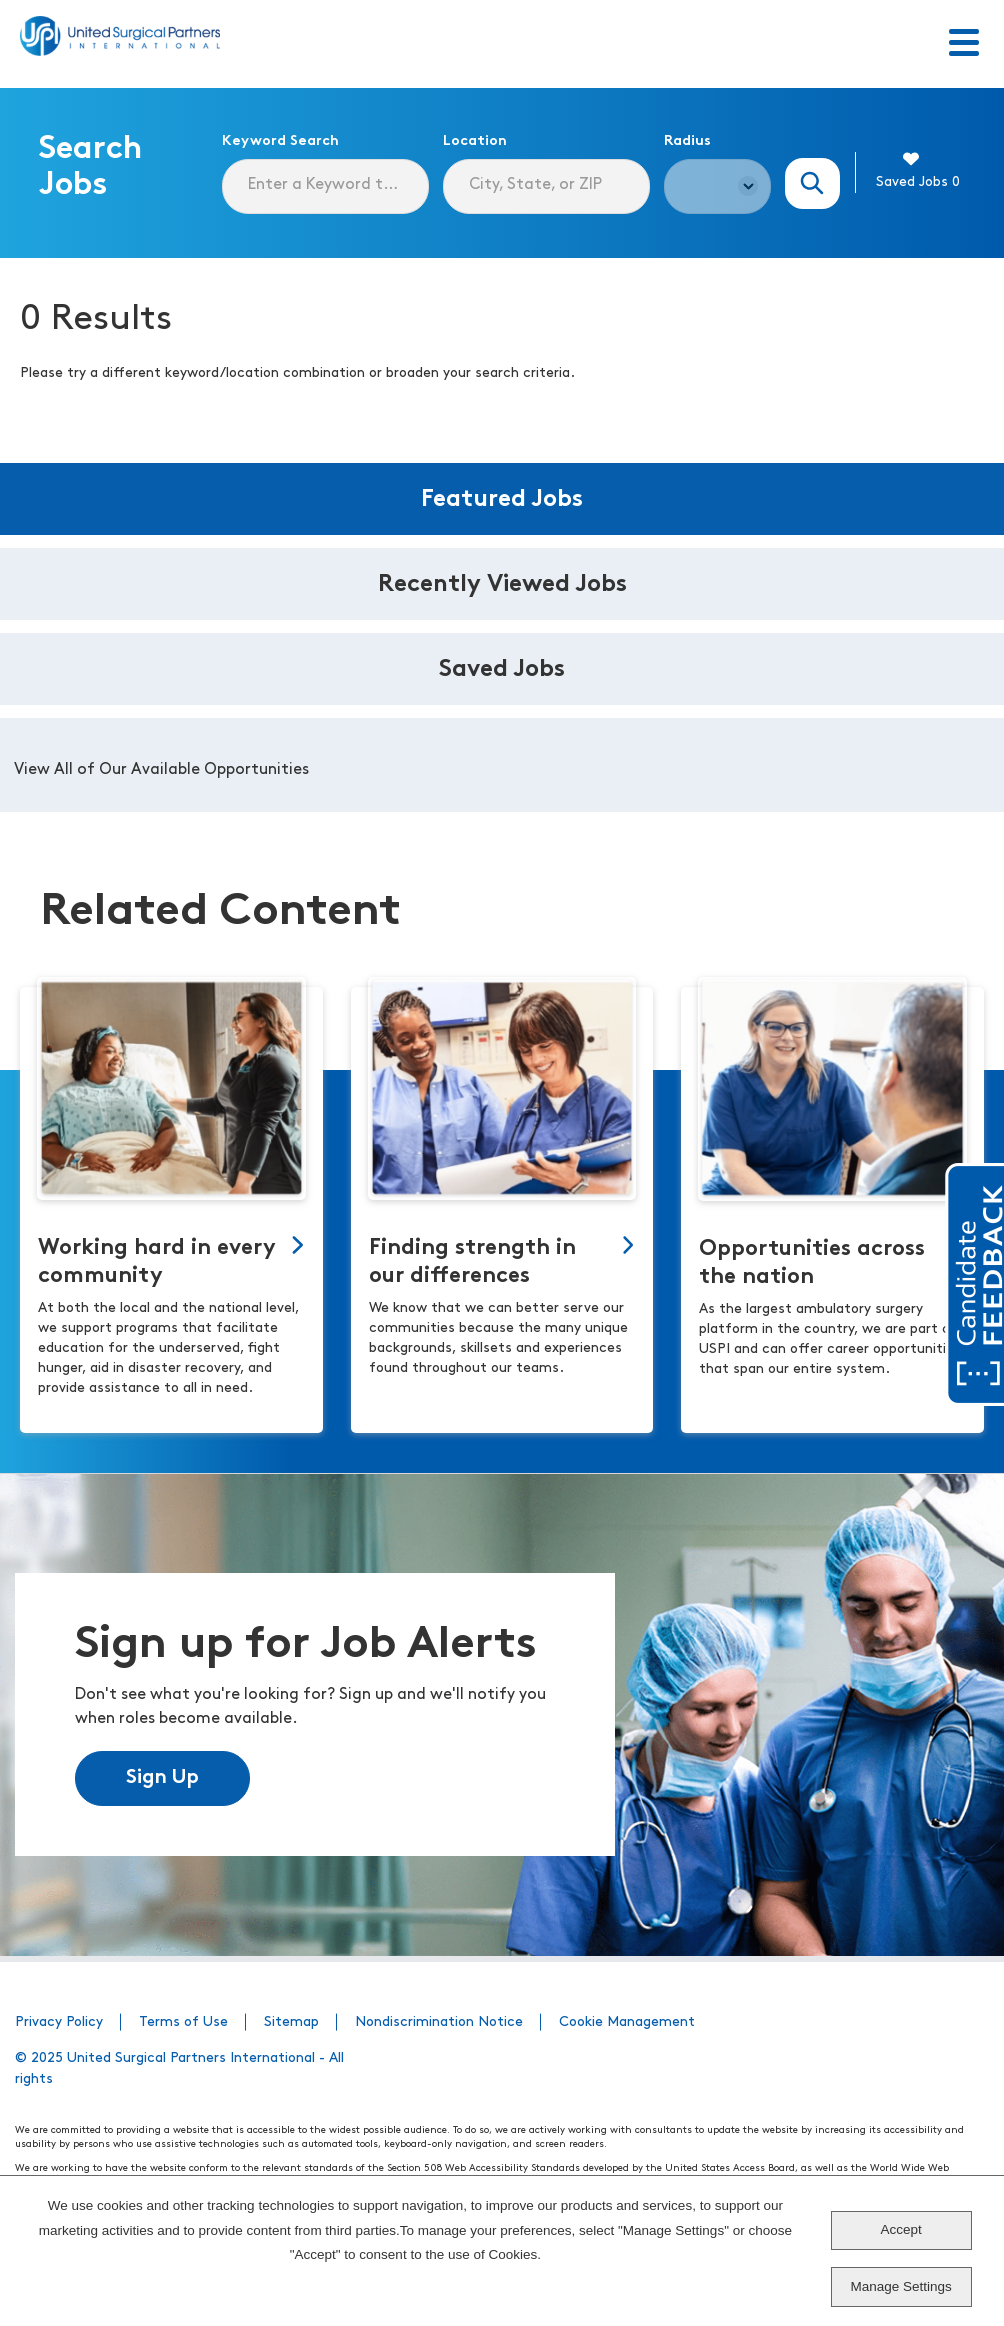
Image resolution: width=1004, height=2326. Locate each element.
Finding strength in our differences (472, 1262)
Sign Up (162, 1778)
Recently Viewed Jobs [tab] (502, 585)
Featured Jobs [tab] (502, 500)
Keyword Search (280, 141)
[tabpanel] (502, 765)
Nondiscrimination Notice (439, 2022)
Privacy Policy (59, 2022)
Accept (901, 2229)
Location (475, 141)
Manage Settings (901, 2286)
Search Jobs (812, 183)
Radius (687, 141)
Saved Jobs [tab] (502, 670)
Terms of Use (183, 2022)
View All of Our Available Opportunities (161, 770)
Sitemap (291, 2022)
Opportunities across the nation (812, 1263)
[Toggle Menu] (964, 44)
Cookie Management (627, 2022)
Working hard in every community (157, 1262)
